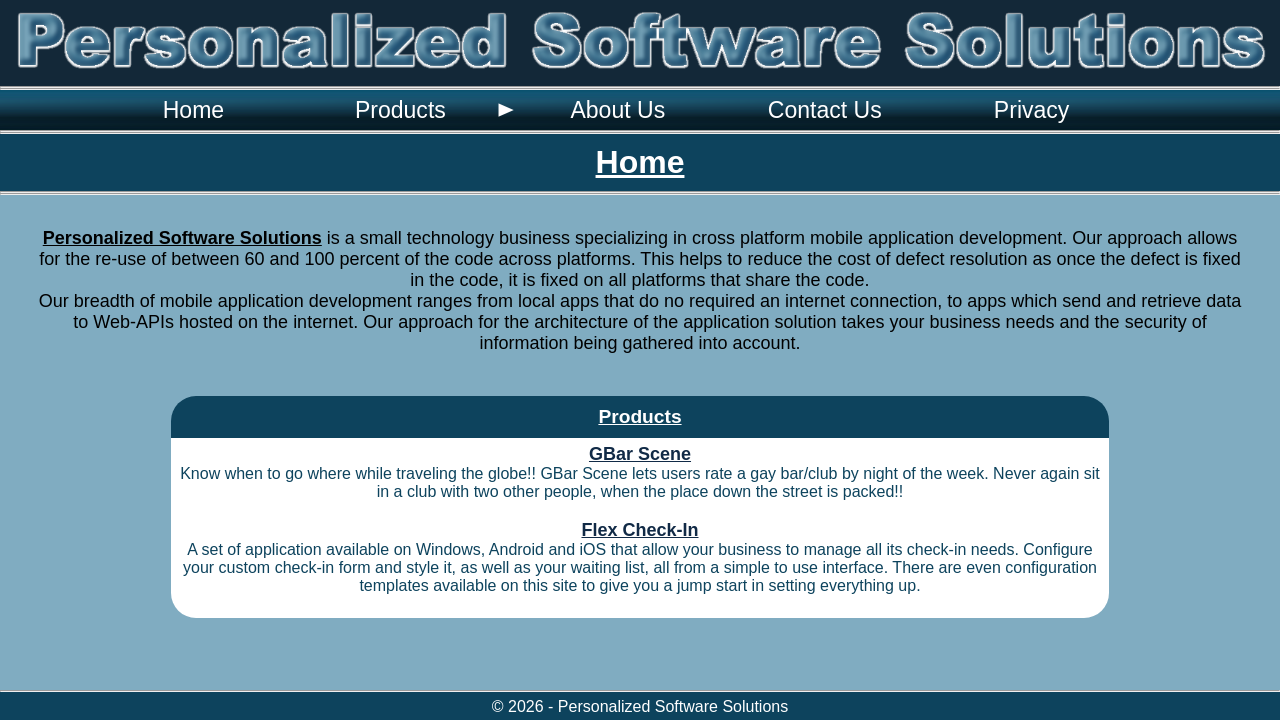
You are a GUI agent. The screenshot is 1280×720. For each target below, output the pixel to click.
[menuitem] (193, 110)
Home (193, 110)
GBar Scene (640, 454)
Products (400, 110)
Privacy (1032, 110)
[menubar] (612, 110)
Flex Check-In (639, 530)
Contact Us (825, 110)
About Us (617, 110)
